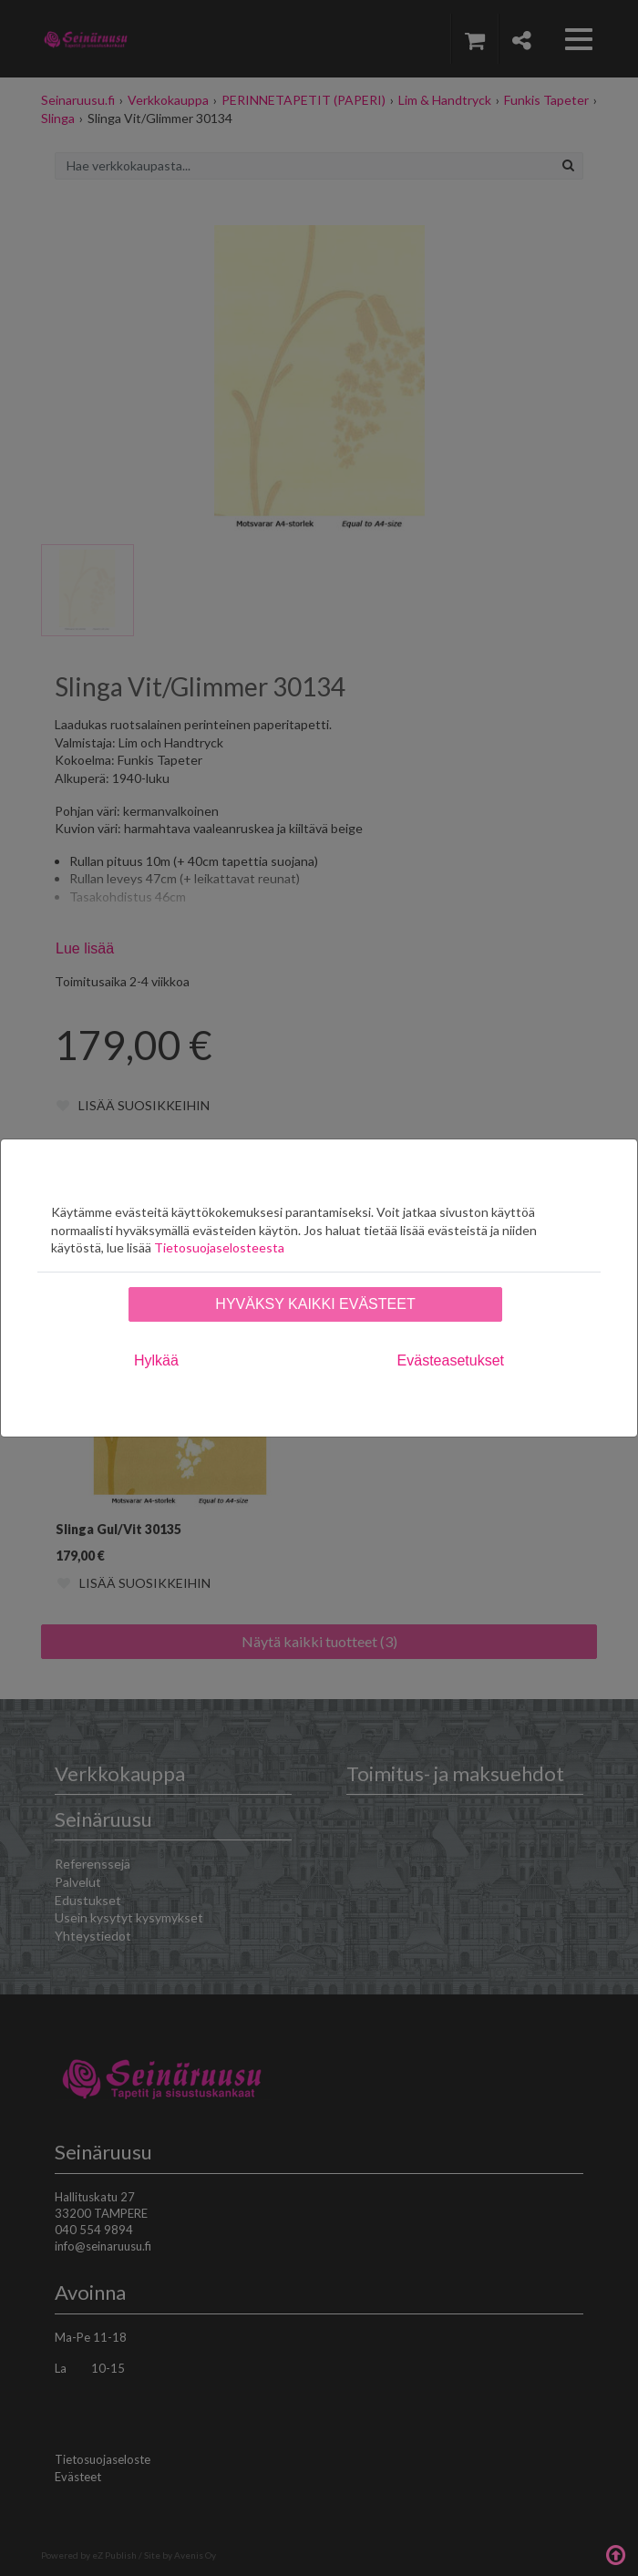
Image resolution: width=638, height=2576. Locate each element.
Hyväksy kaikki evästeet (315, 1304)
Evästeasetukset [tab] (450, 1360)
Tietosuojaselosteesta (219, 1247)
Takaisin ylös (615, 2553)
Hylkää (156, 1360)
